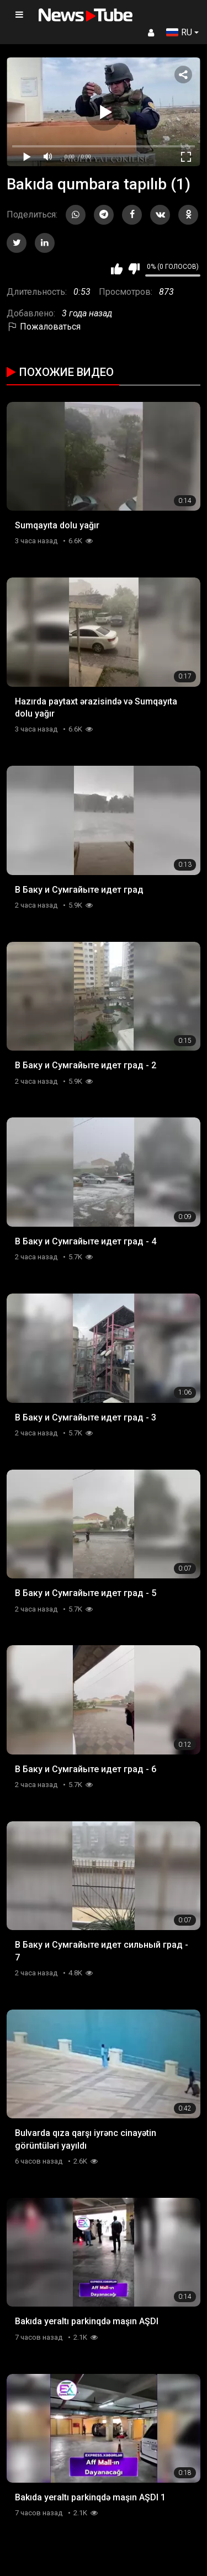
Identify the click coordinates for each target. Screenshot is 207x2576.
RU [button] (179, 32)
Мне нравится (117, 268)
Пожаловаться (44, 326)
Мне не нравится (134, 268)
